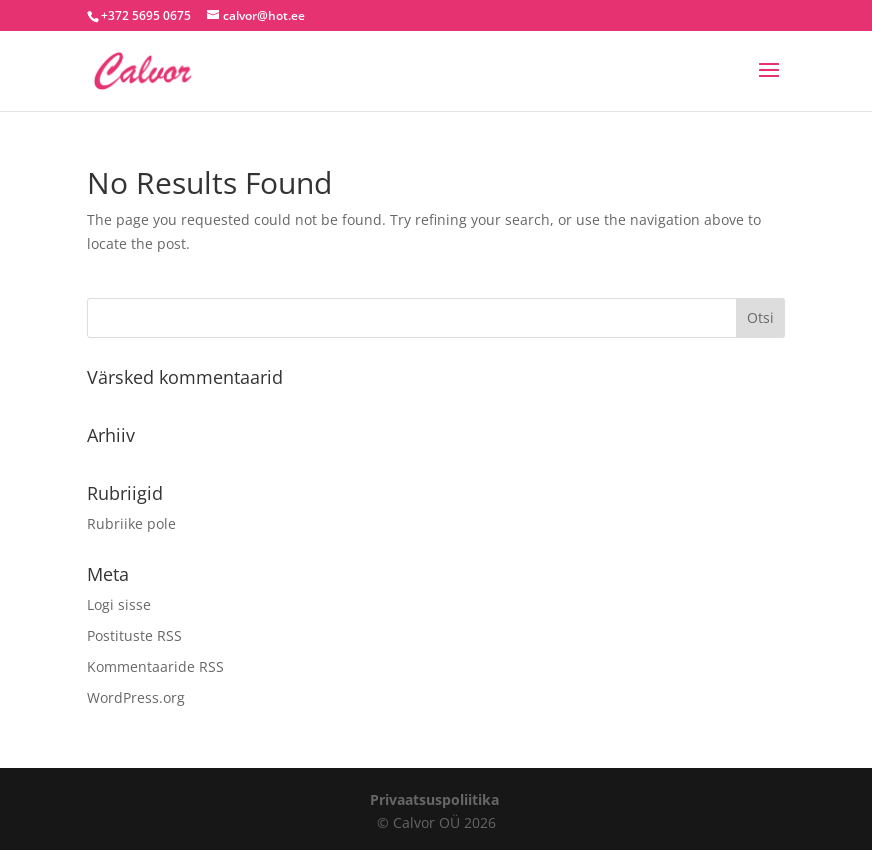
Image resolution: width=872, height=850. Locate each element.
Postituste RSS (134, 635)
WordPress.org (136, 697)
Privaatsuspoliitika (434, 799)
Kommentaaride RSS (155, 666)
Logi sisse (119, 604)
